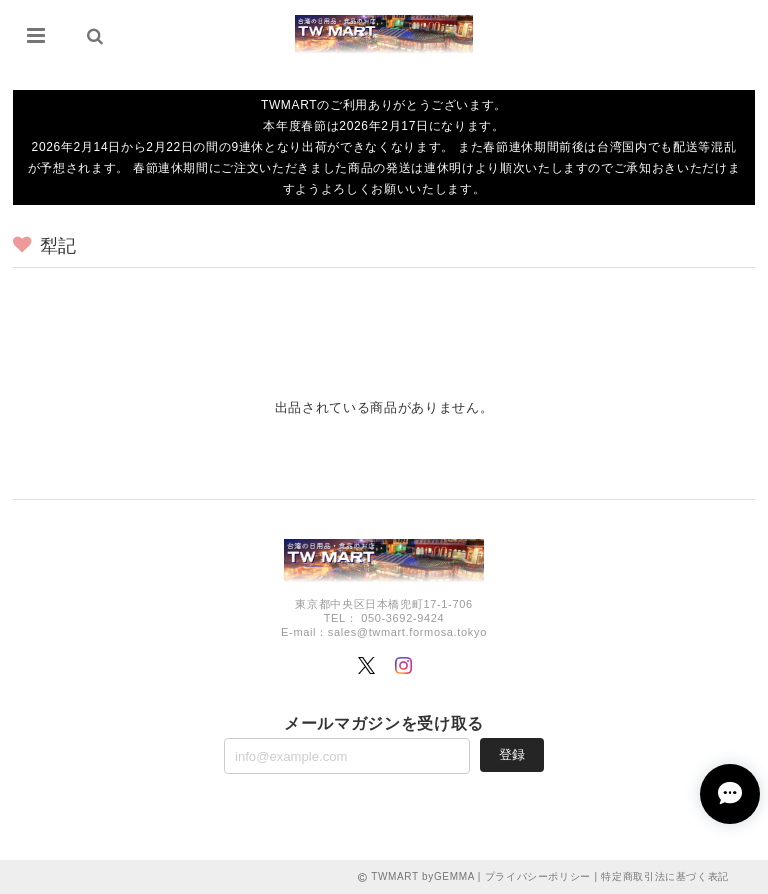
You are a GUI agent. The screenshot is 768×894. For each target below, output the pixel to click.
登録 (512, 754)
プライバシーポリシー (538, 876)
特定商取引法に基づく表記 (665, 876)
